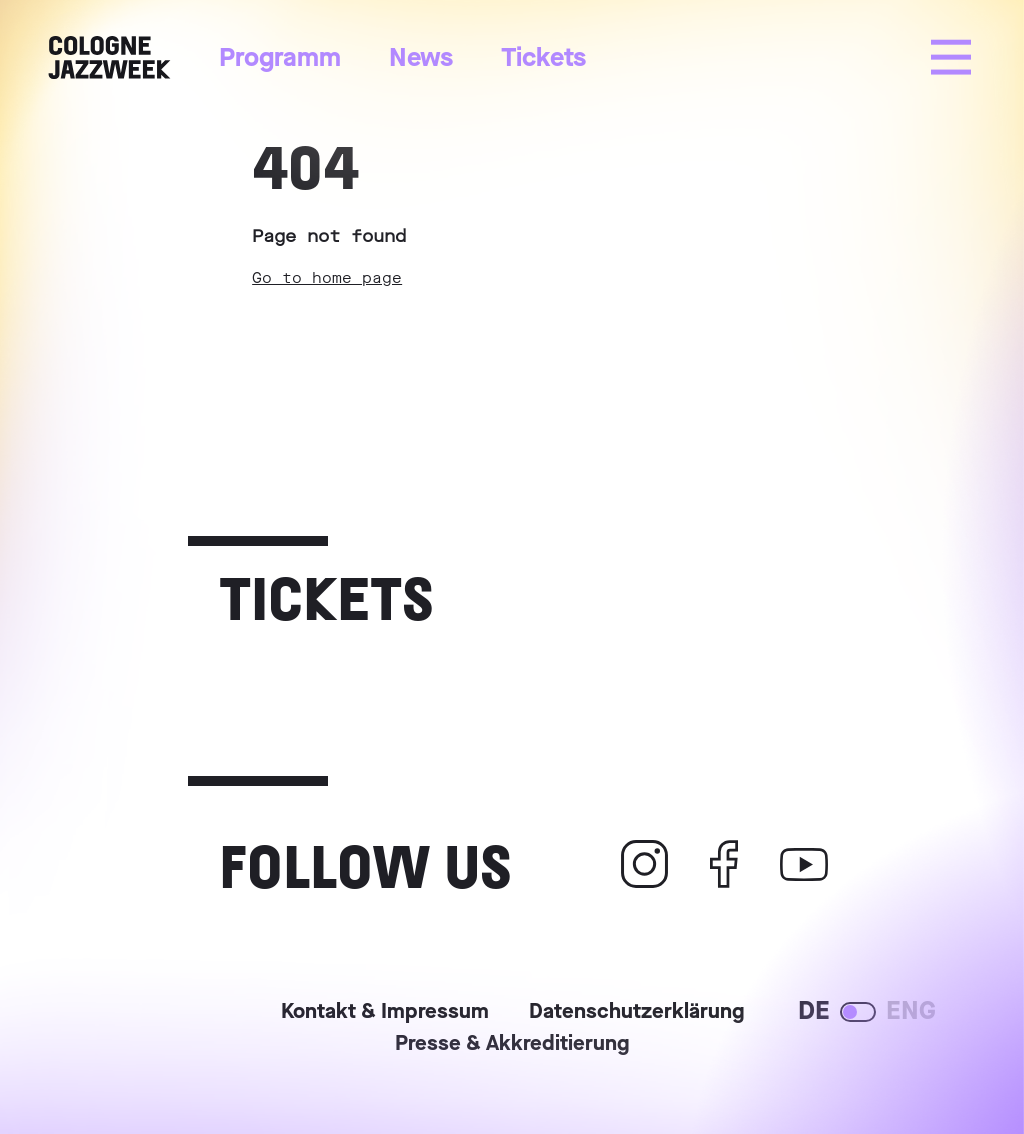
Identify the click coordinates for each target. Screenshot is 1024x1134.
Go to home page (327, 278)
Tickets (543, 57)
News (421, 57)
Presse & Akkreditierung (512, 1045)
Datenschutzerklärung (636, 1013)
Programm (280, 57)
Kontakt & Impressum (385, 1013)
